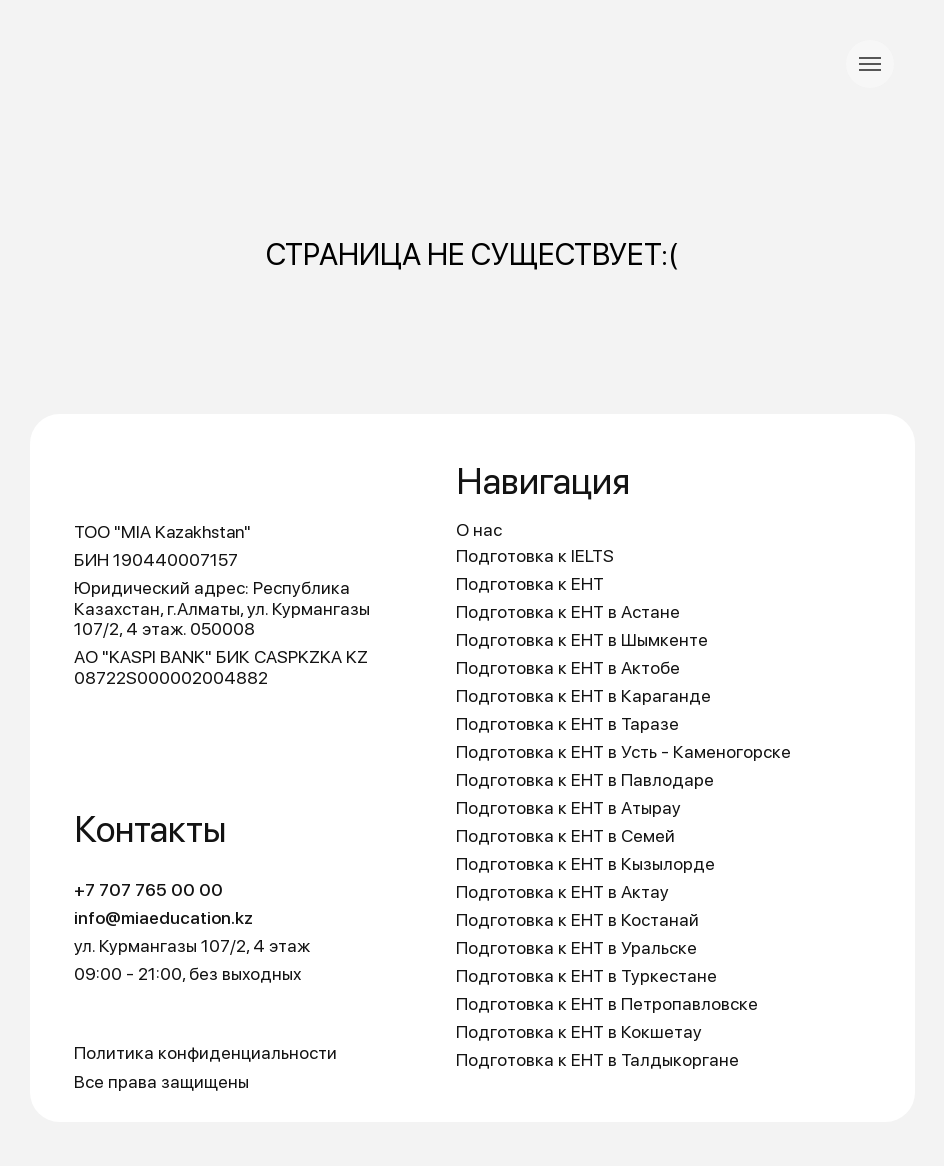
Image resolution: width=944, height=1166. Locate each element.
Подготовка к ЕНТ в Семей (565, 835)
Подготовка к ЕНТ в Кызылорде (585, 863)
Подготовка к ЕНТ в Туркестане (586, 975)
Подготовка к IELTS (535, 555)
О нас (479, 529)
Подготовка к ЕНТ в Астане (568, 611)
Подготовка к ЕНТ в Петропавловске (607, 1003)
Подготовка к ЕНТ (530, 583)
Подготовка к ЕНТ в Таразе (567, 723)
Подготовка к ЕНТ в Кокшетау (579, 1031)
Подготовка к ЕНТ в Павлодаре (585, 779)
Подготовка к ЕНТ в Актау (562, 891)
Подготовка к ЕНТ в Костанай (577, 919)
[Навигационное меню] (870, 64)
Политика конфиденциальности (205, 1052)
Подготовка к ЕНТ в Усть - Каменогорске (623, 751)
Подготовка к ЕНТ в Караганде (583, 695)
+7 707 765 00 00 (148, 889)
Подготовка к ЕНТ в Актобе (568, 667)
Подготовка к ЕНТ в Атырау (568, 807)
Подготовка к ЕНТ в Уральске (576, 947)
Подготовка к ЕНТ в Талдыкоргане (597, 1059)
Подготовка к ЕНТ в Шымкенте (582, 639)
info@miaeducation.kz (163, 917)
